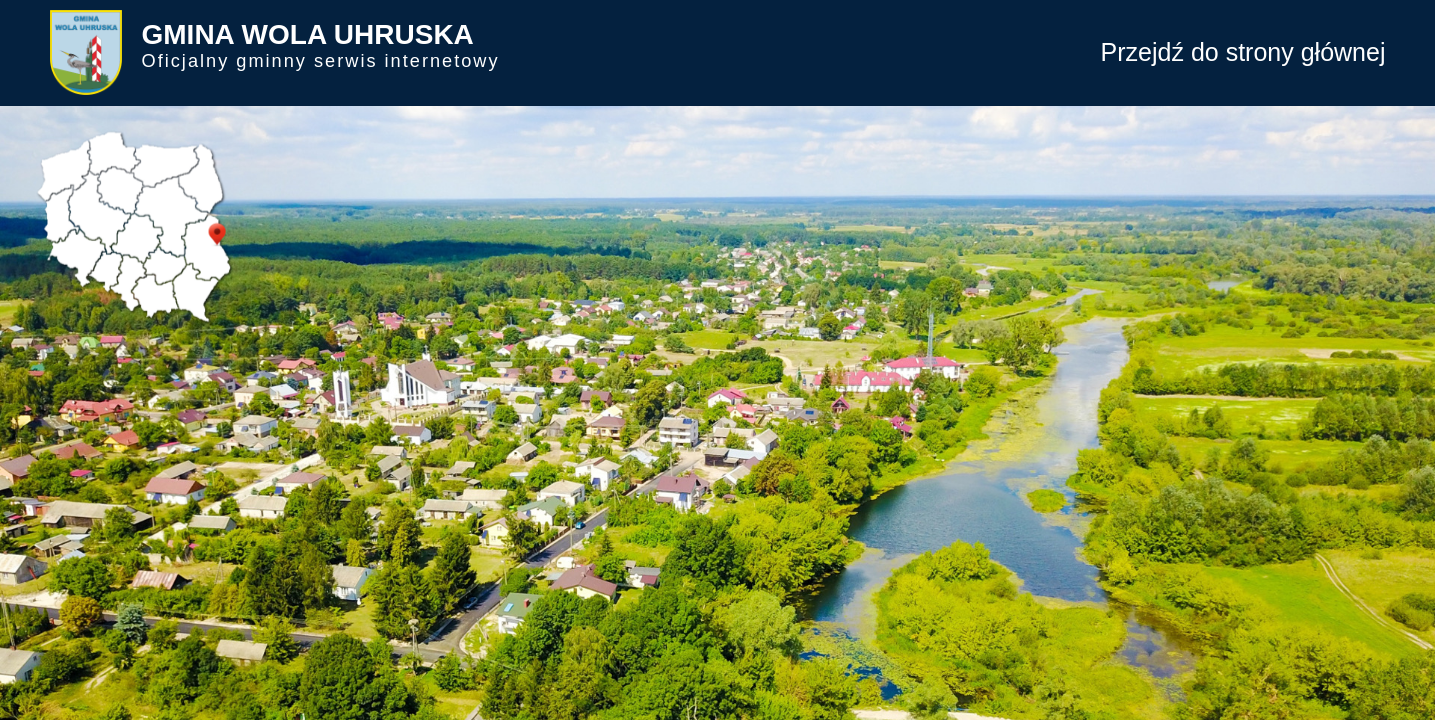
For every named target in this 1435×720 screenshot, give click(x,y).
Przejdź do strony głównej (1243, 52)
